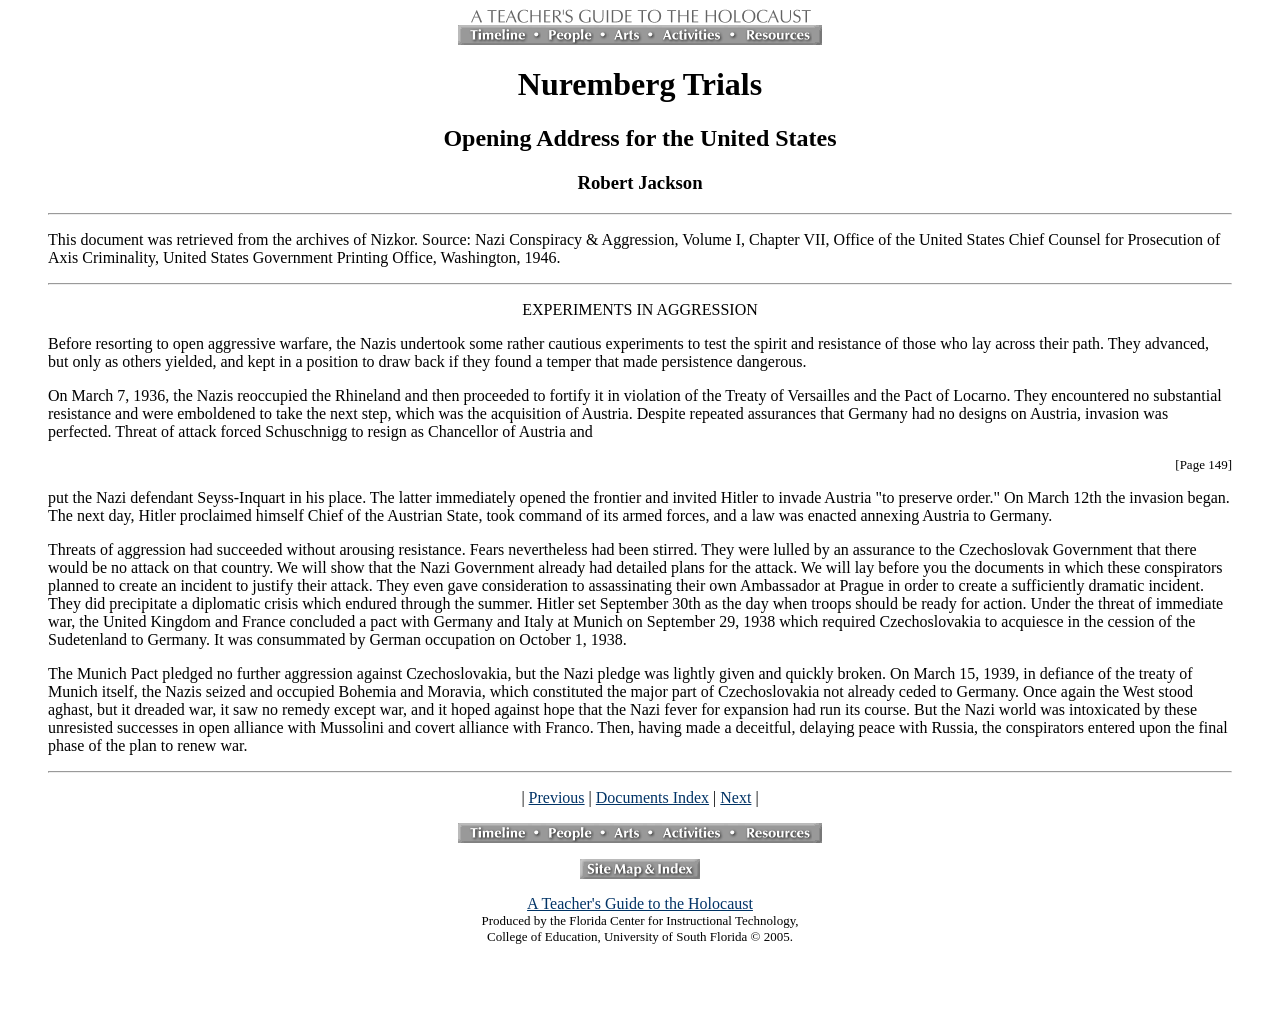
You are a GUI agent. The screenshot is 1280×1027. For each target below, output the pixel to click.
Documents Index (652, 797)
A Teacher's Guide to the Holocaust (640, 903)
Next (735, 797)
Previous (557, 797)
